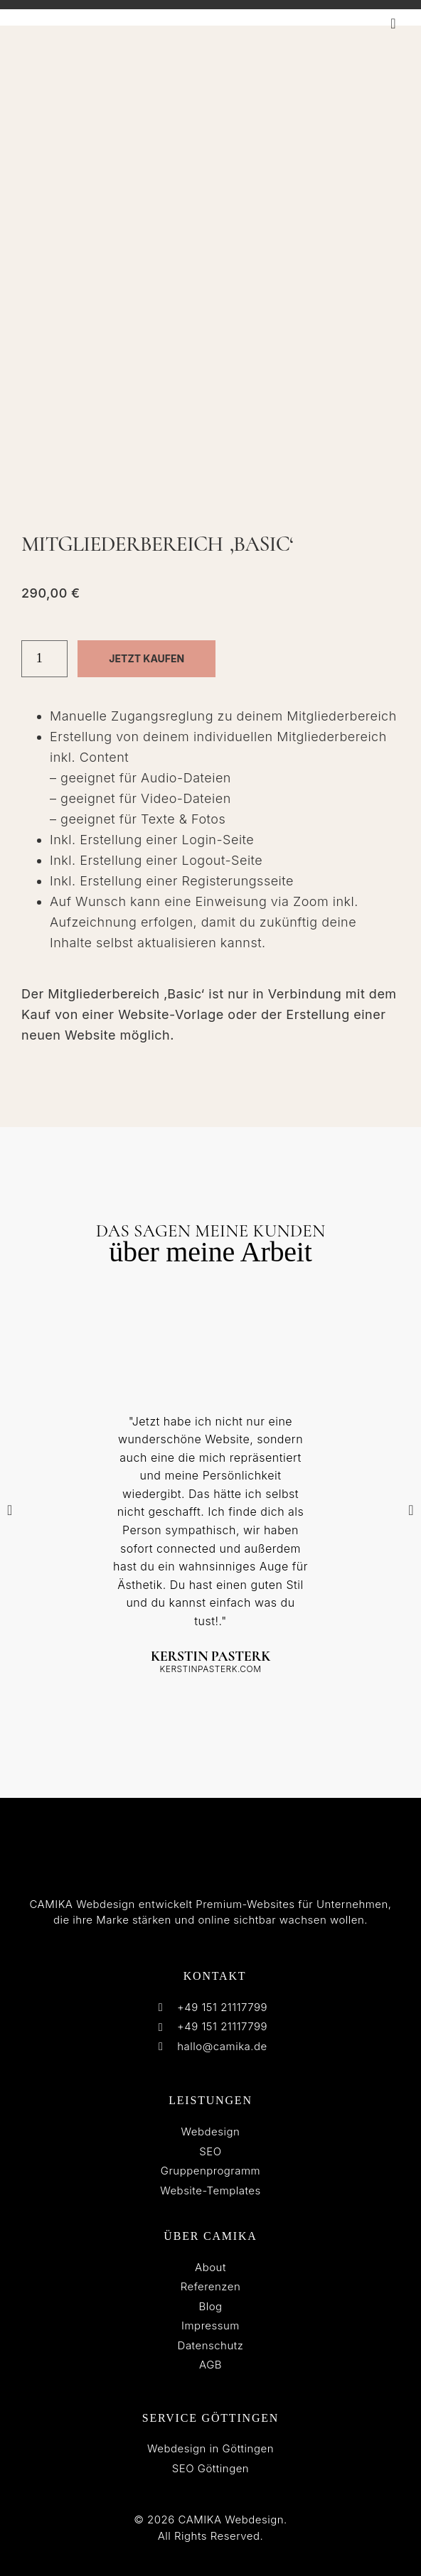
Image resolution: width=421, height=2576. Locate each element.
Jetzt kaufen (146, 658)
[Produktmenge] (44, 658)
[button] (393, 23)
